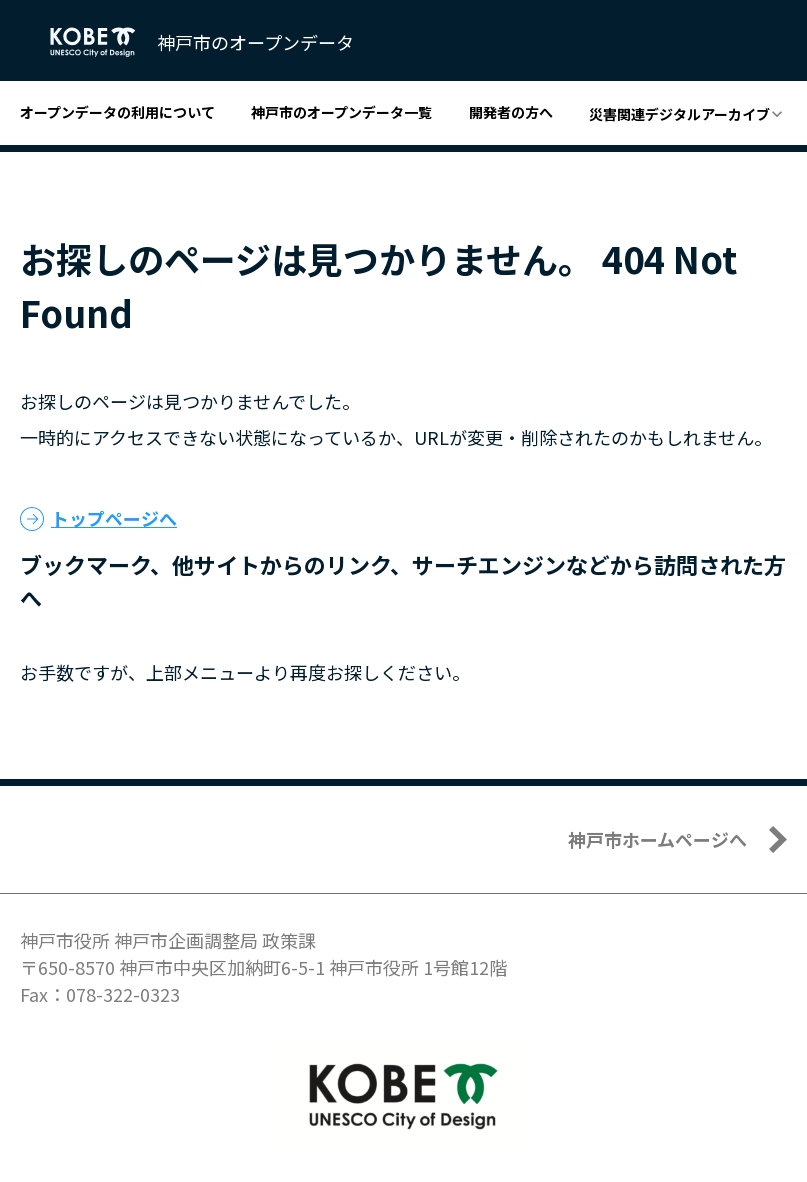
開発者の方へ (511, 112)
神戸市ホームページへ (657, 839)
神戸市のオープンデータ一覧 (341, 112)
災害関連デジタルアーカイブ (679, 114)
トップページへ (114, 518)
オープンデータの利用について (117, 112)
